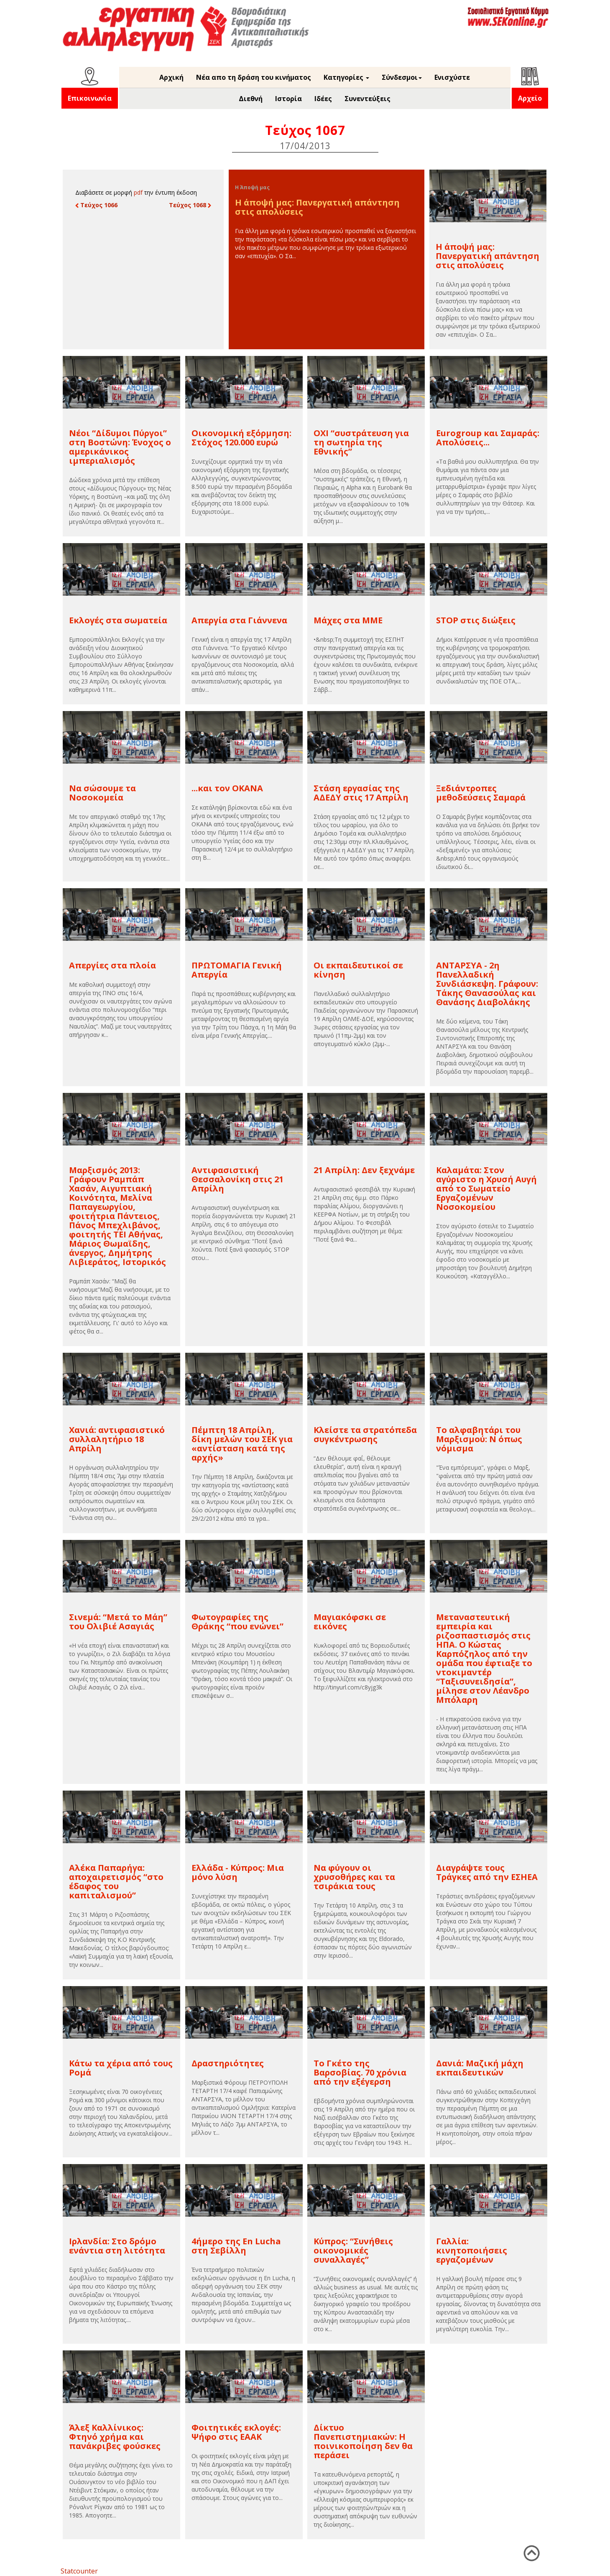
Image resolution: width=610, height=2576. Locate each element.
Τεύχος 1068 (190, 205)
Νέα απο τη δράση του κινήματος (253, 77)
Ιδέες (323, 98)
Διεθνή (251, 98)
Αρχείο (530, 98)
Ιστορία (288, 98)
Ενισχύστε (452, 77)
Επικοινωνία (90, 98)
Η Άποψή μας (252, 187)
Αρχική (171, 77)
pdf (138, 192)
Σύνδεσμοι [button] (402, 77)
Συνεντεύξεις (368, 98)
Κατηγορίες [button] (346, 77)
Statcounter (79, 2571)
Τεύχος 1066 (96, 205)
